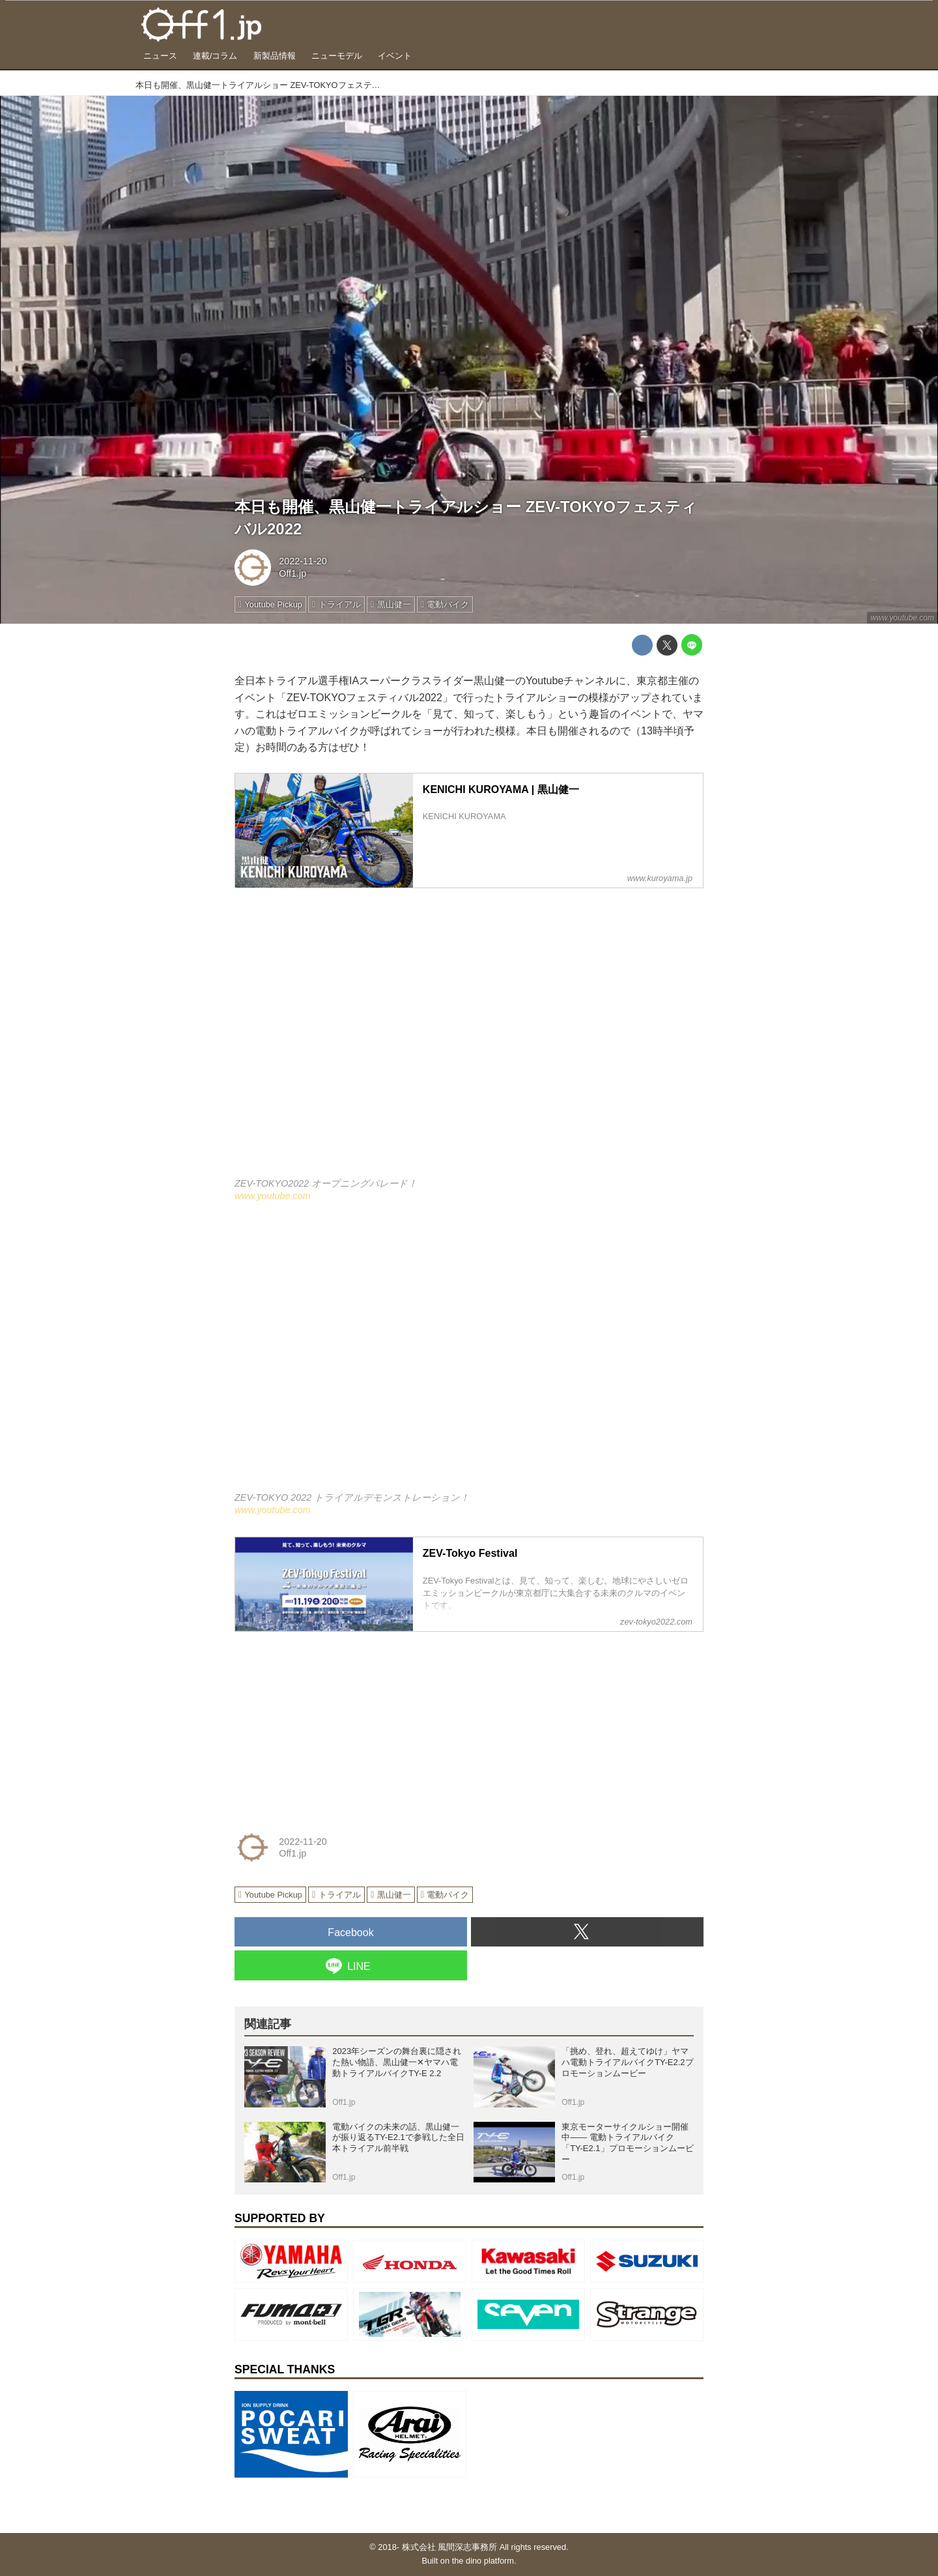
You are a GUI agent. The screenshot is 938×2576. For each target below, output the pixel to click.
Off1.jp (292, 573)
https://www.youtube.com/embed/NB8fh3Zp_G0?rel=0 (469, 1041)
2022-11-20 (303, 561)
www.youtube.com (902, 617)
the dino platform (483, 2561)
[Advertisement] (332, 1723)
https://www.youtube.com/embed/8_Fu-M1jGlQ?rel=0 (469, 1355)
